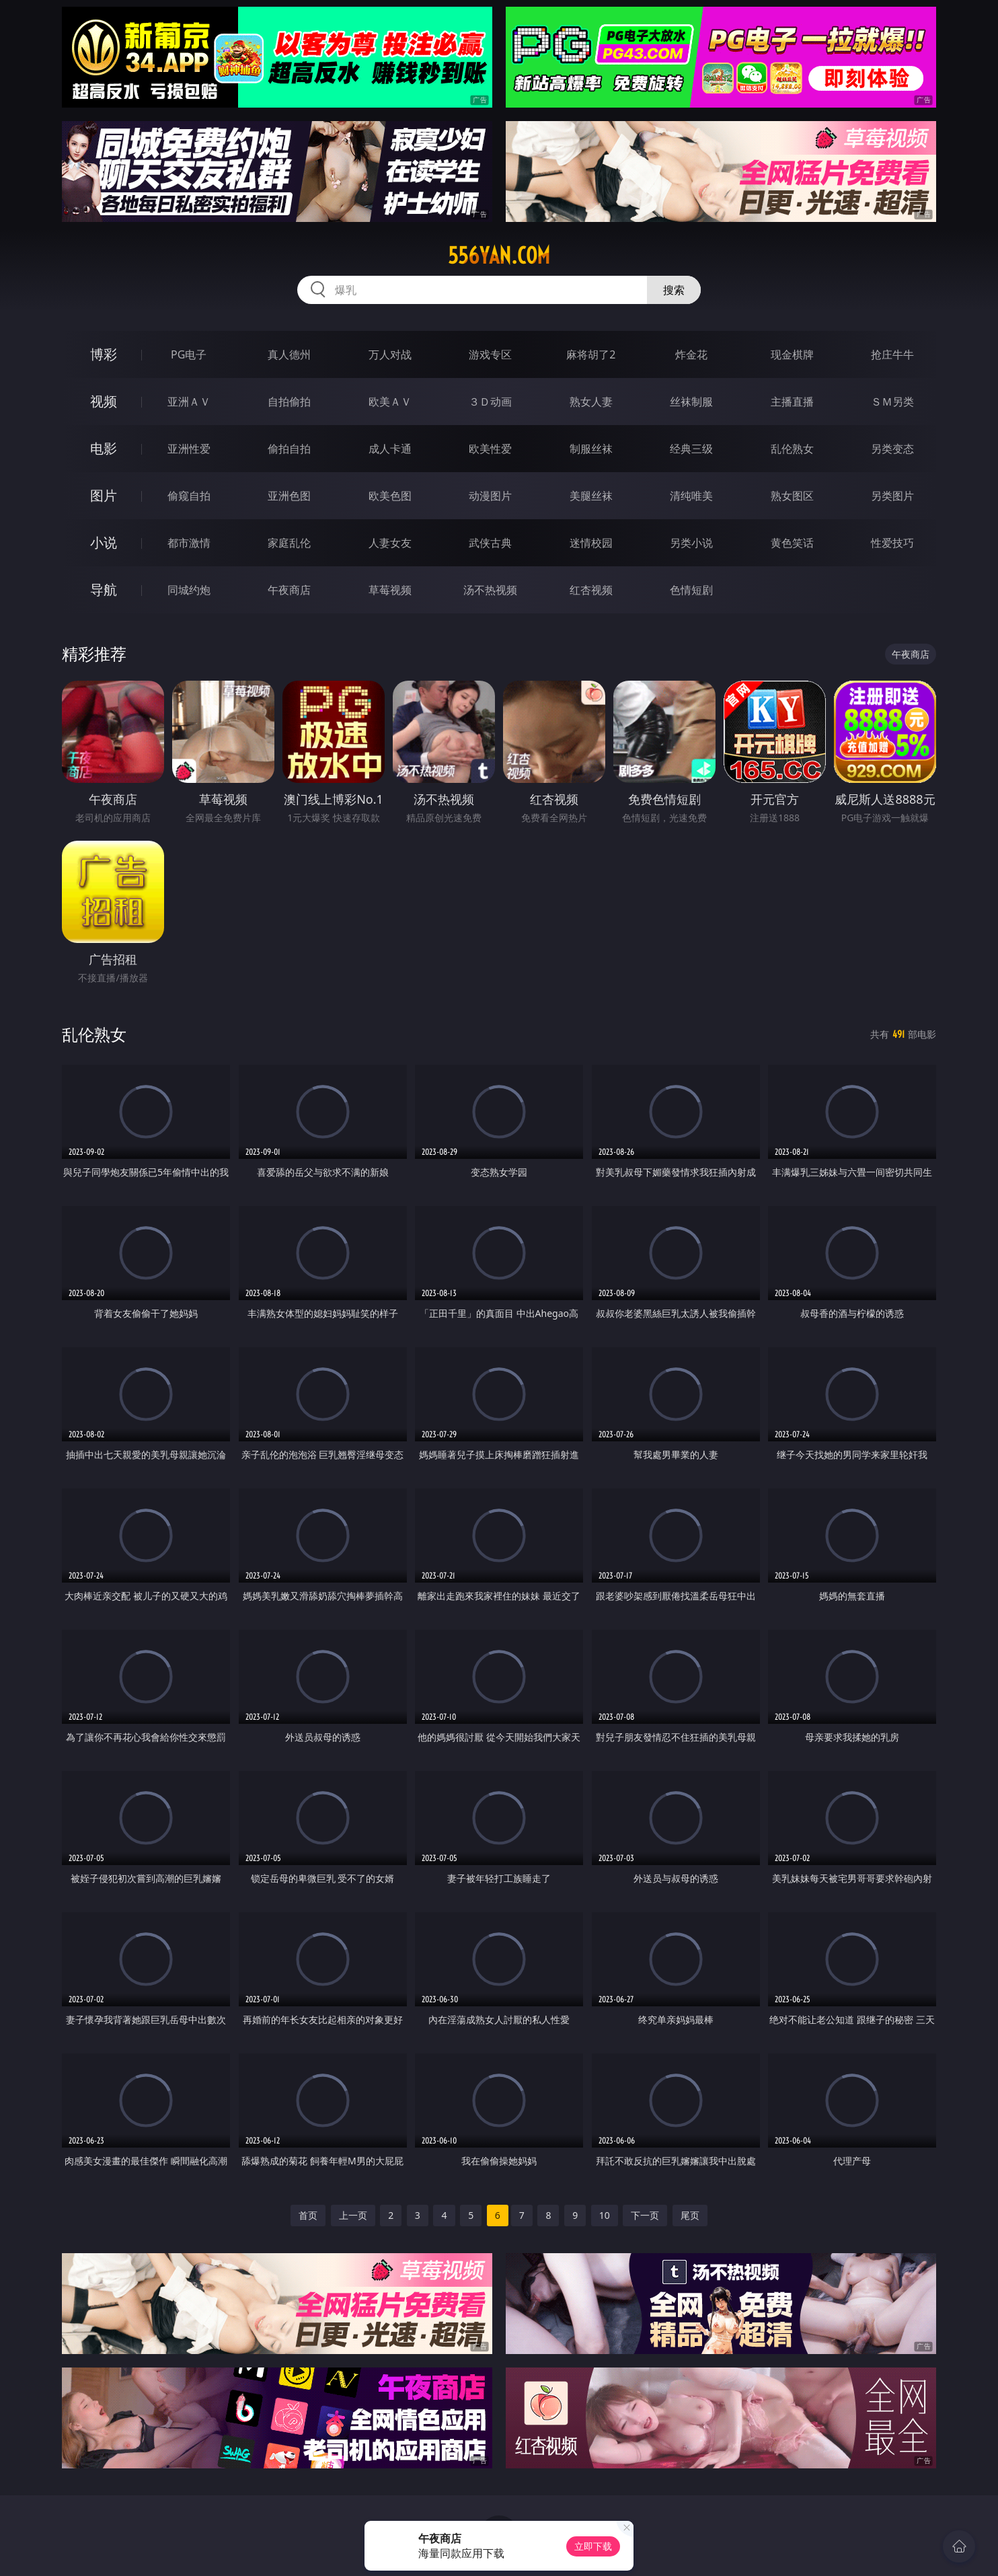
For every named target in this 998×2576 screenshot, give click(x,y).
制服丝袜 (591, 448)
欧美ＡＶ (390, 401)
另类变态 (892, 448)
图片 (103, 495)
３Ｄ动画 (490, 401)
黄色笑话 (792, 542)
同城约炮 (188, 589)
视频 (103, 401)
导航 (103, 589)
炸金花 (691, 354)
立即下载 (593, 2546)
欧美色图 (390, 495)
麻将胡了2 (590, 354)
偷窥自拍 (188, 495)
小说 (103, 542)
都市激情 (188, 542)
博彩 (103, 354)
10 (604, 2215)
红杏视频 (591, 589)
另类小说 (691, 542)
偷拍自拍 (289, 448)
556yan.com (499, 255)
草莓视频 (390, 589)
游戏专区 (490, 354)
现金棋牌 (792, 354)
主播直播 (792, 401)
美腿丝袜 (591, 495)
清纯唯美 (691, 495)
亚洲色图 (289, 495)
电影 (103, 448)
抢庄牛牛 (892, 354)
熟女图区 (792, 495)
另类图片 (892, 495)
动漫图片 (490, 495)
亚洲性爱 (188, 448)
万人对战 (390, 354)
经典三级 (691, 448)
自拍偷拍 (289, 401)
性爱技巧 (892, 542)
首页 (308, 2215)
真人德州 (289, 354)
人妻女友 (390, 542)
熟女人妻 (591, 401)
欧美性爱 (490, 448)
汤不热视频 (490, 589)
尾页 (690, 2215)
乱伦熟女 (792, 448)
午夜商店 (289, 589)
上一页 (353, 2215)
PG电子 (188, 354)
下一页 (645, 2215)
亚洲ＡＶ (188, 401)
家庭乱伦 (289, 542)
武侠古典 (490, 542)
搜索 (674, 289)
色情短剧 (691, 589)
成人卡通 (390, 448)
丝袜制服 (691, 401)
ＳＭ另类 (892, 401)
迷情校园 (591, 542)
